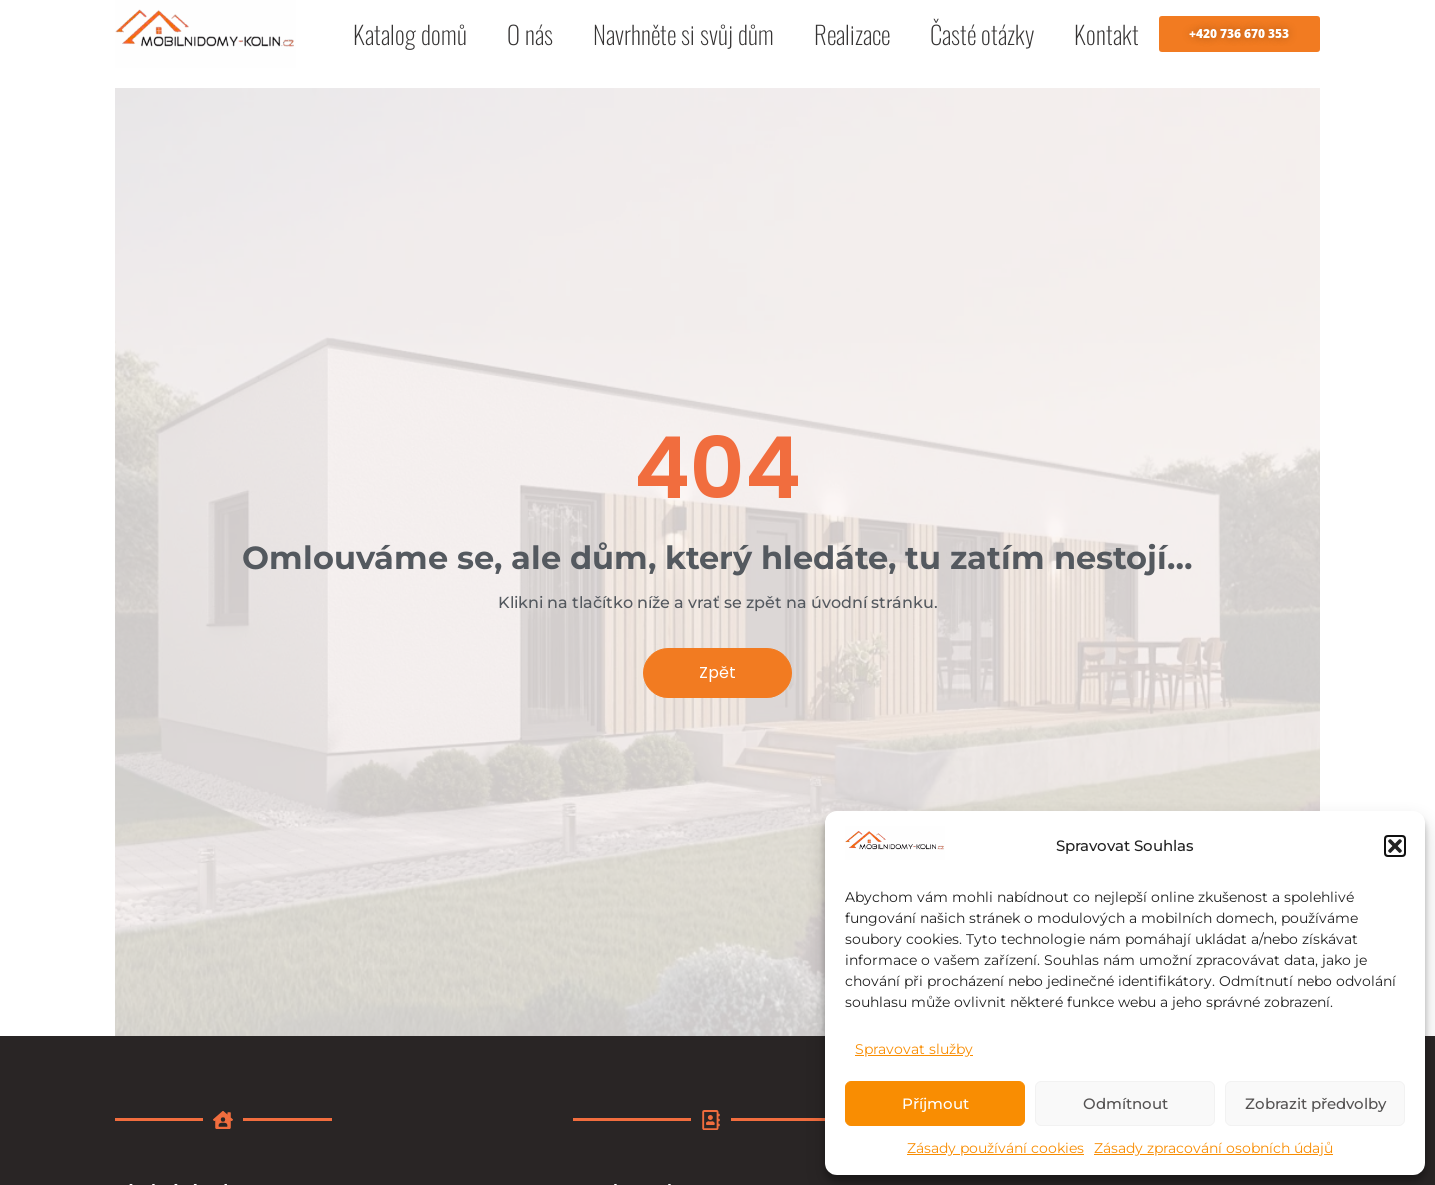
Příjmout (935, 1103)
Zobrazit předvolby (1315, 1103)
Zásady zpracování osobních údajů (1213, 1148)
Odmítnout (1125, 1103)
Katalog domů (410, 33)
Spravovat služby (914, 1049)
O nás (530, 33)
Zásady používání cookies (995, 1148)
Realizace (852, 33)
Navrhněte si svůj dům (683, 33)
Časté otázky (982, 33)
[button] (1395, 846)
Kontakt (1106, 33)
